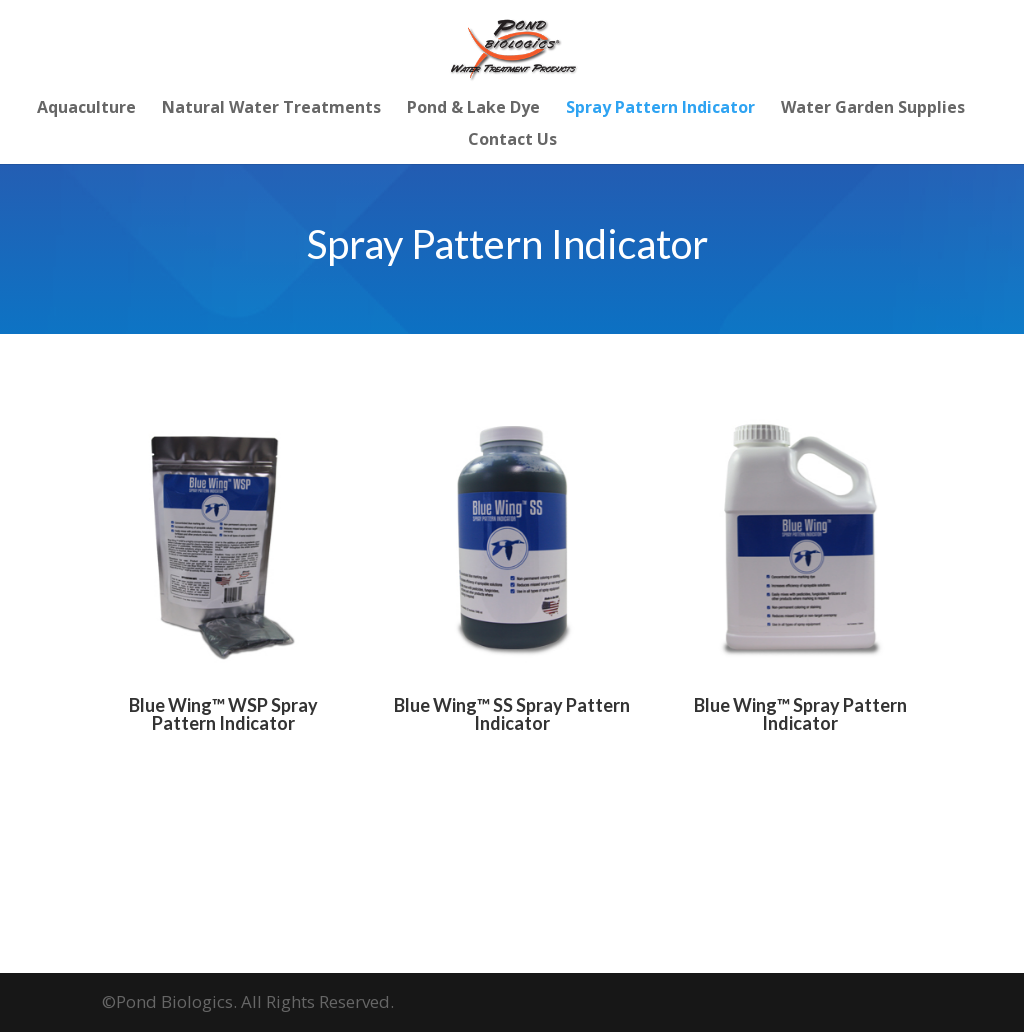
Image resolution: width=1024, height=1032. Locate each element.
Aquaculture (86, 109)
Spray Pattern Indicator (660, 109)
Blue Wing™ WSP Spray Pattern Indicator (223, 714)
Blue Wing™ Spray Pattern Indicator (800, 714)
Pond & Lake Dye (473, 109)
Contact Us (512, 141)
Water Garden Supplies (873, 109)
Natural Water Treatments (271, 109)
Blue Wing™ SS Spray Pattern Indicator (512, 714)
